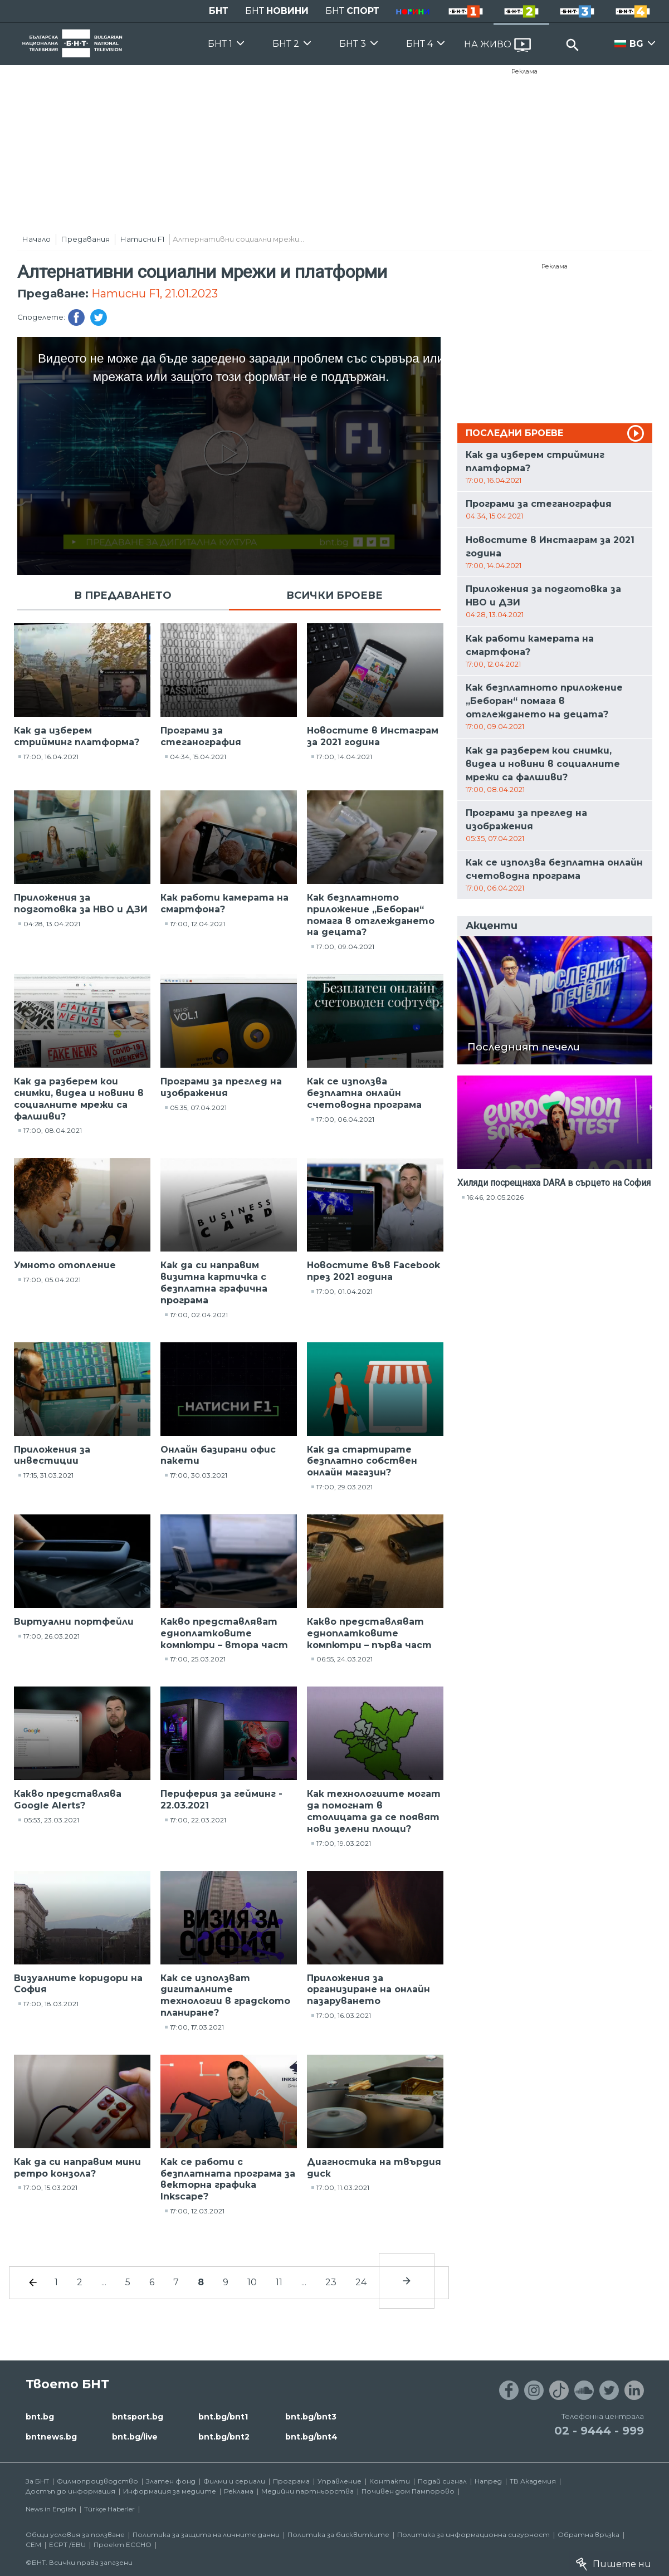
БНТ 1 (220, 43)
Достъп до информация (70, 2491)
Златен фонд (171, 2481)
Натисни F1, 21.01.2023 (154, 293)
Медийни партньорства (307, 2491)
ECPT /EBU (67, 2544)
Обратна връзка (588, 2534)
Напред (488, 2481)
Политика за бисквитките (338, 2534)
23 (330, 2282)
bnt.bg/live (135, 2437)
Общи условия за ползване (75, 2534)
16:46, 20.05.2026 (495, 1197)
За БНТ (37, 2481)
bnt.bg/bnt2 (224, 2437)
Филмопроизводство (97, 2481)
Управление (340, 2481)
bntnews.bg (51, 2437)
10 (252, 2282)
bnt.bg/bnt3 (310, 2417)
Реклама (524, 71)
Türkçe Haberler (109, 2509)
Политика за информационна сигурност (473, 2534)
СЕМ (33, 2544)
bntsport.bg (137, 2417)
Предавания (85, 238)
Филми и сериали (234, 2481)
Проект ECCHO (123, 2544)
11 (279, 2282)
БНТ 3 (352, 43)
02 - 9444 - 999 (599, 2430)
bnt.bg (40, 2417)
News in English (51, 2509)
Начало (36, 238)
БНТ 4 (419, 43)
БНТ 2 (285, 43)
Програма (291, 2481)
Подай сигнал (442, 2481)
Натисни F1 (142, 238)
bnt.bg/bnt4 (311, 2437)
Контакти (389, 2481)
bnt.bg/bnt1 (223, 2417)
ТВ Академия (533, 2481)
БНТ (218, 11)
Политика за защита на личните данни (206, 2534)
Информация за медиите (169, 2491)
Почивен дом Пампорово (408, 2491)
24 (361, 2282)
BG (636, 43)
